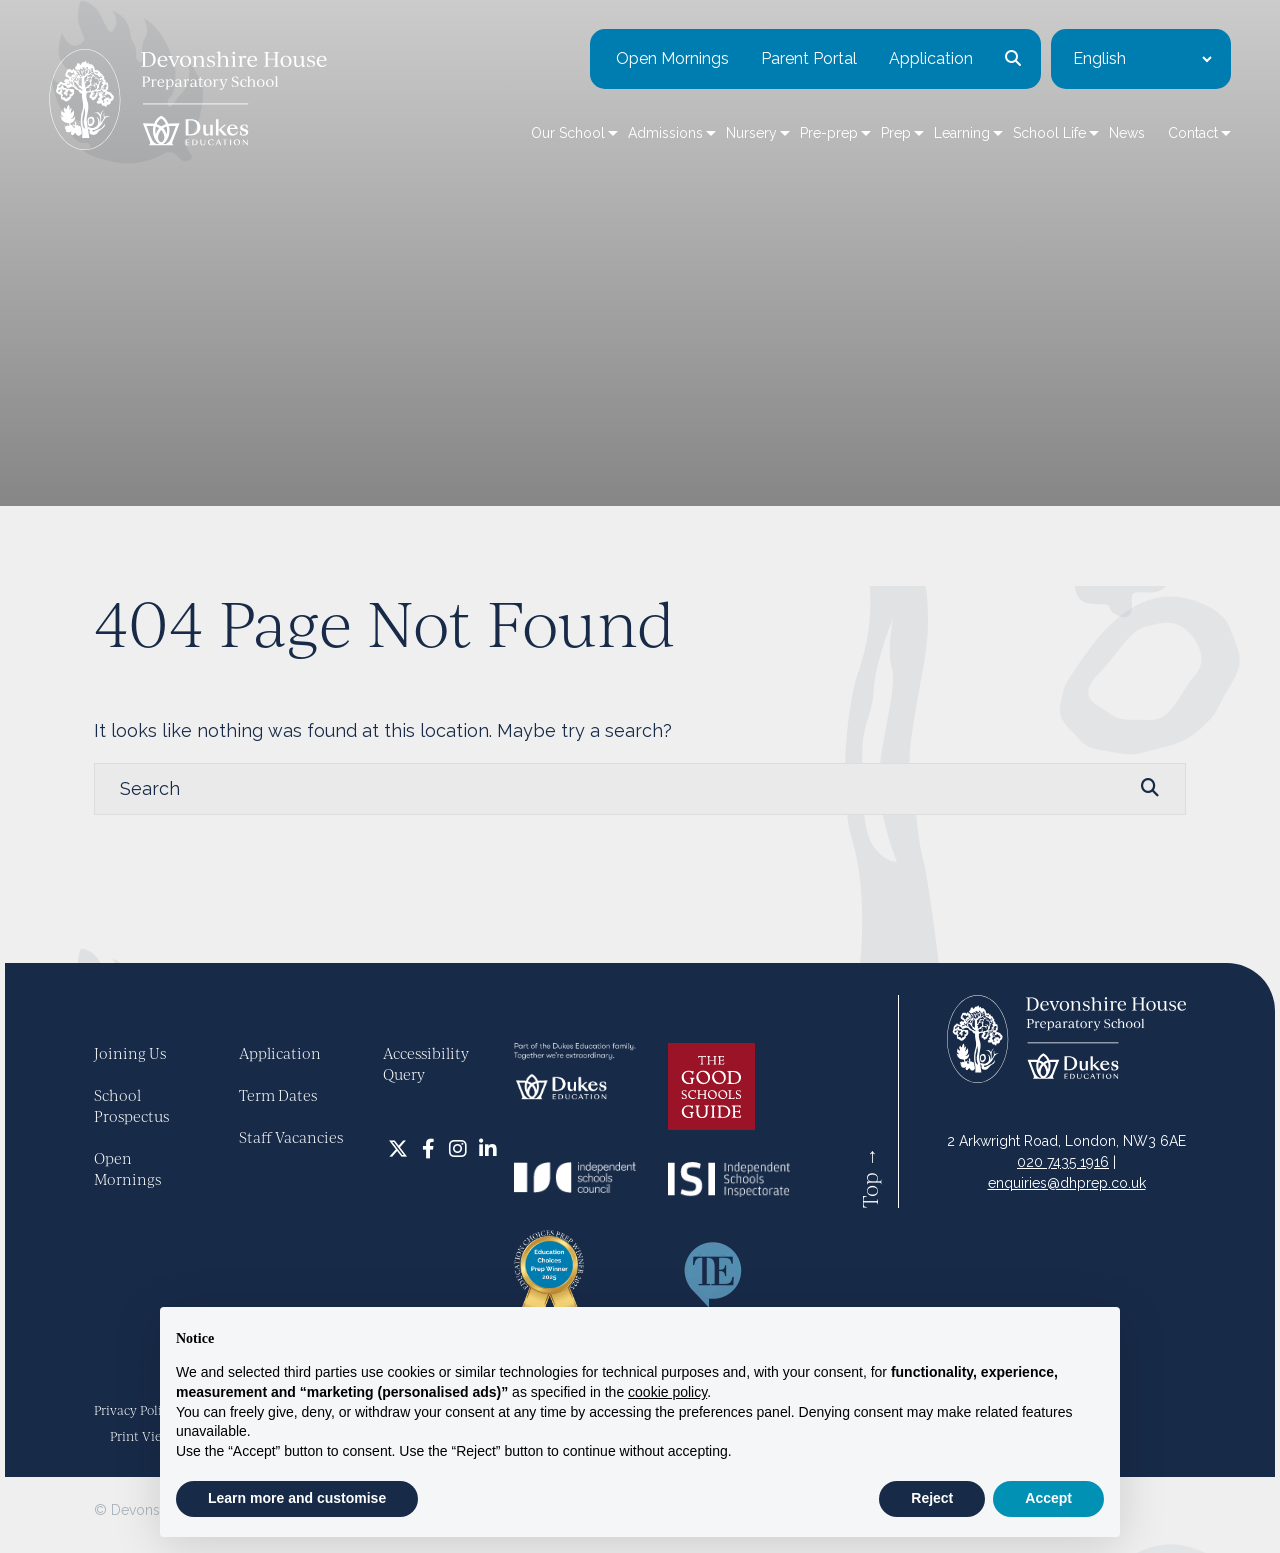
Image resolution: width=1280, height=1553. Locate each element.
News (1082, 134)
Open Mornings (627, 59)
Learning (917, 134)
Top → (870, 1177)
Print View (141, 1436)
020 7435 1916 (1063, 1162)
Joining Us (130, 1053)
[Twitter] (398, 1148)
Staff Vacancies (291, 1137)
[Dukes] (575, 1070)
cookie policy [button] (667, 1392)
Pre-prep (784, 134)
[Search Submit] (1150, 788)
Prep (851, 134)
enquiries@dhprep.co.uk (1067, 1183)
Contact (1148, 134)
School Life (1004, 134)
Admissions (620, 134)
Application (886, 59)
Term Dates (278, 1095)
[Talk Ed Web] (713, 1274)
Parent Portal (764, 59)
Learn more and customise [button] (297, 1498)
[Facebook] (428, 1148)
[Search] (620, 789)
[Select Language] (1097, 60)
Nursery (706, 134)
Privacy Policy (134, 1410)
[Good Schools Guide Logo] (711, 1085)
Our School (523, 134)
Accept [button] (1048, 1498)
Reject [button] (932, 1498)
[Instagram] (458, 1148)
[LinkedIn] (488, 1148)
